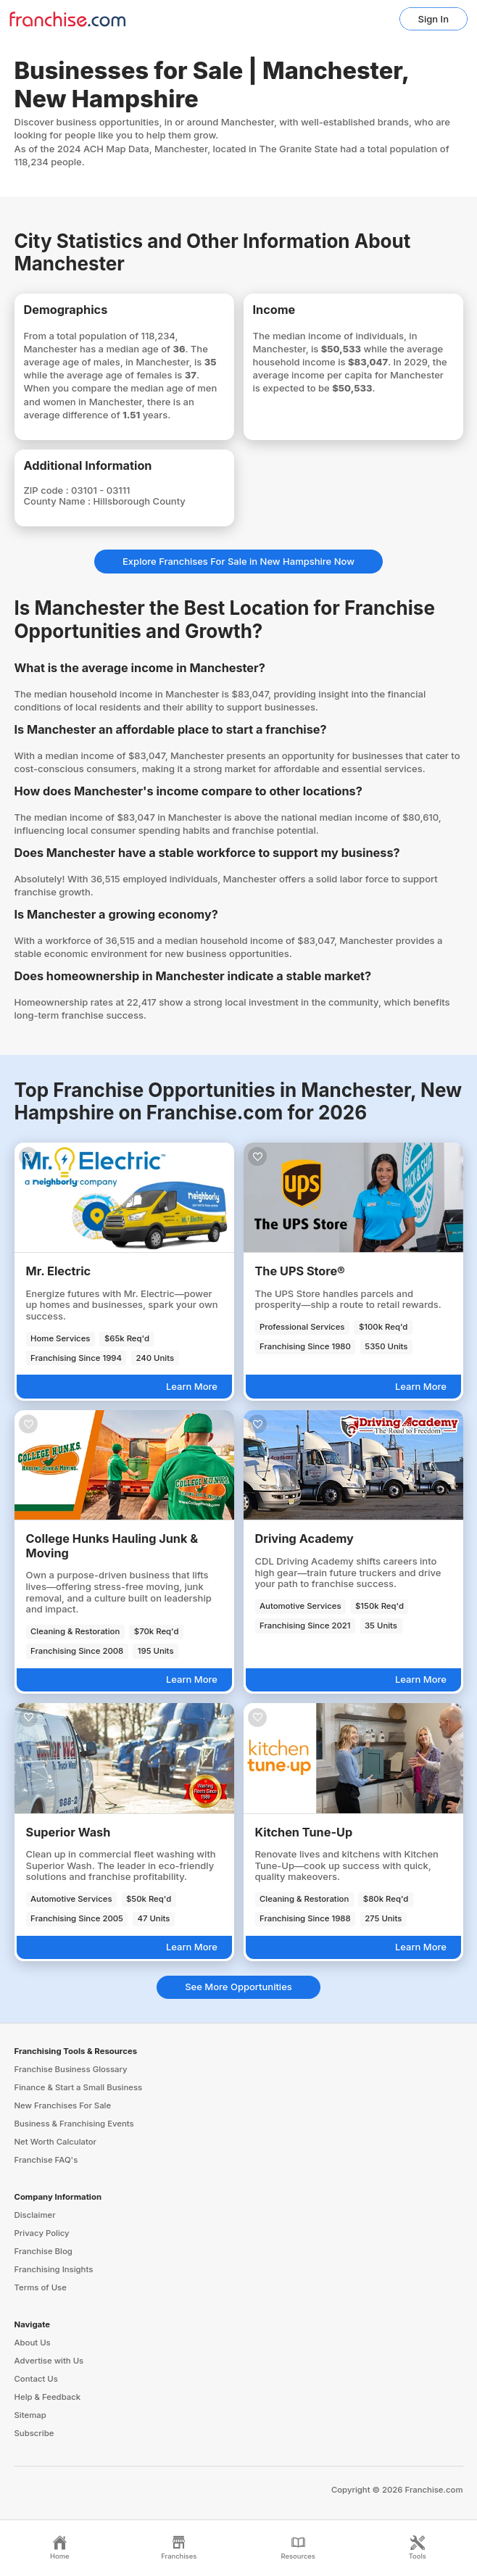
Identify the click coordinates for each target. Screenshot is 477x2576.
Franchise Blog (43, 2251)
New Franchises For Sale (63, 2105)
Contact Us (36, 2379)
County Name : (59, 501)
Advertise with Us (49, 2361)
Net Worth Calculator (55, 2142)
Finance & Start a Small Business (78, 2087)
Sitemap (30, 2415)
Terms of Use (40, 2287)
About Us (32, 2342)
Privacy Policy (42, 2233)
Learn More (191, 1386)
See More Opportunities (238, 1986)
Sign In (433, 19)
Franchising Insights (54, 2269)
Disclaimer (35, 2215)
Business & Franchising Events (74, 2124)
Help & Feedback (47, 2397)
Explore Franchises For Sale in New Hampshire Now (238, 561)
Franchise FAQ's (46, 2160)
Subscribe (34, 2433)
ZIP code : (48, 490)
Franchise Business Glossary (71, 2069)
